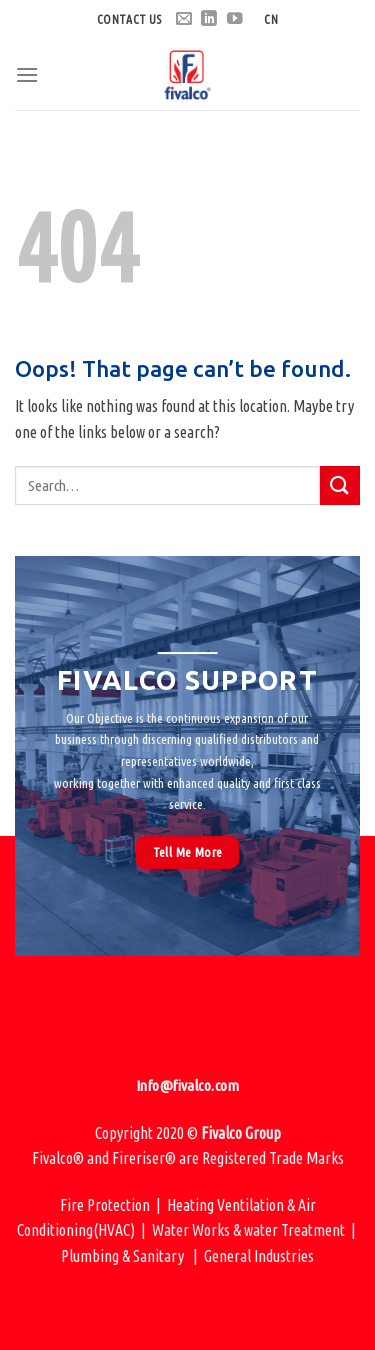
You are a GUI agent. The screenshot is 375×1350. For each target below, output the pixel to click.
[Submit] (340, 485)
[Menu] (27, 74)
